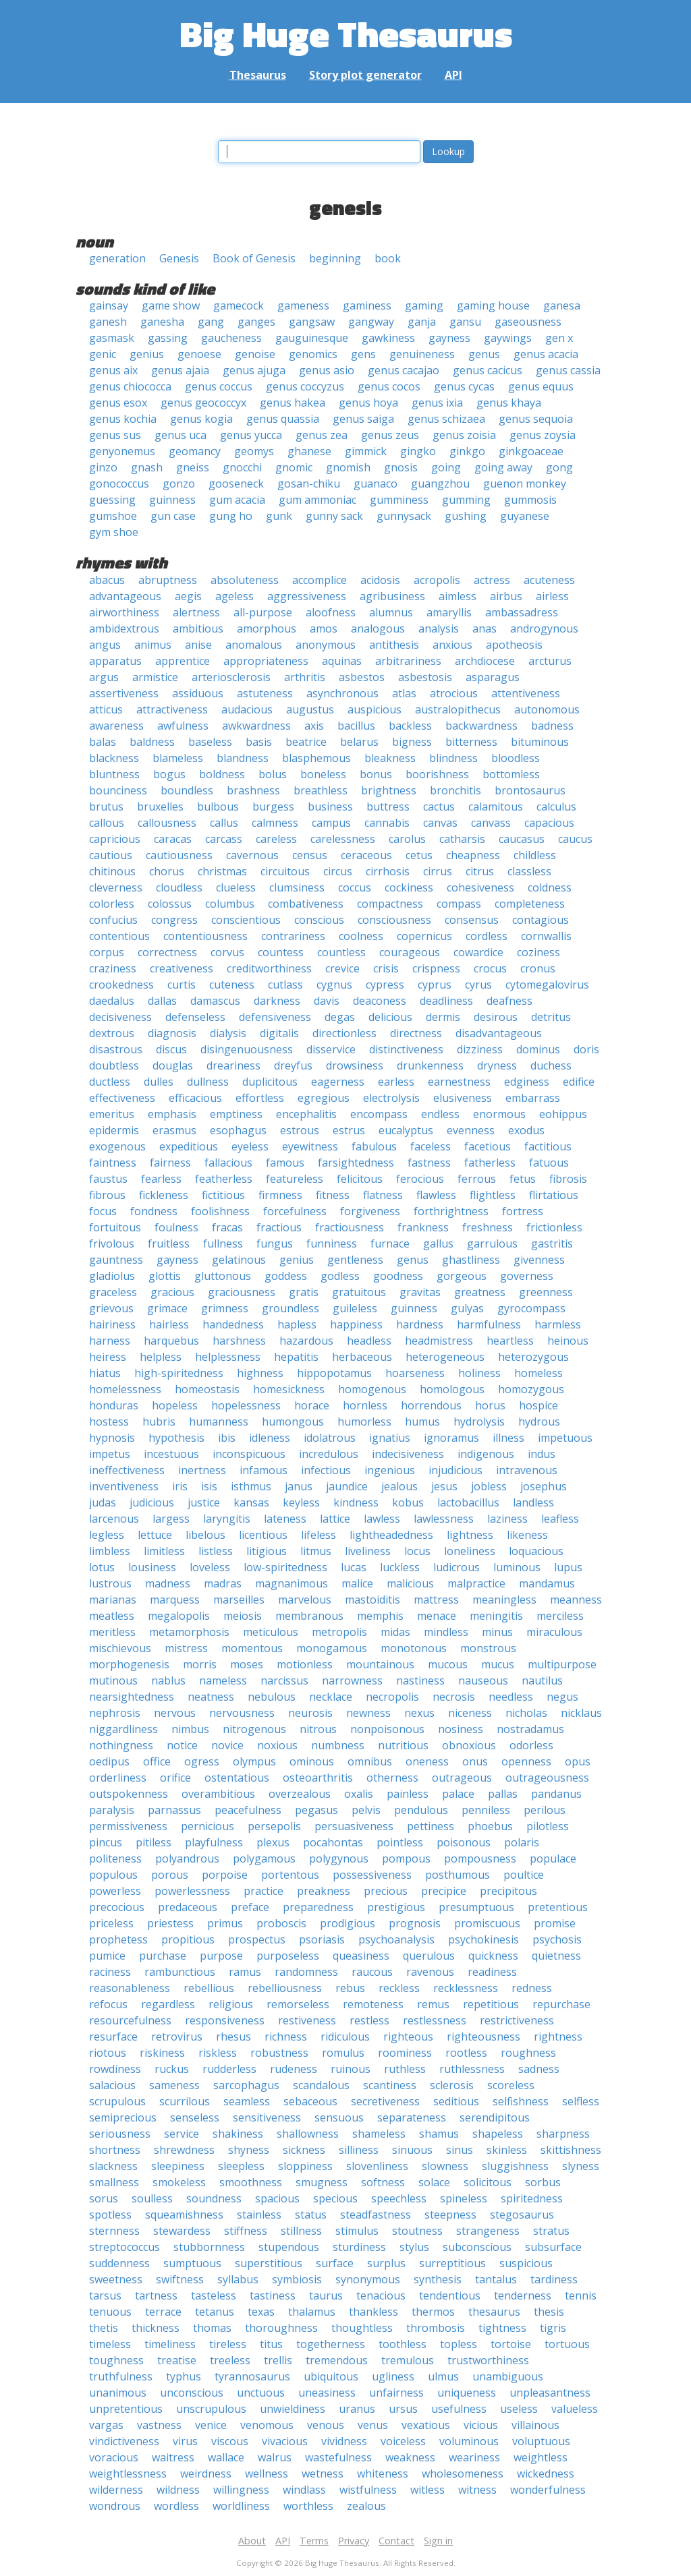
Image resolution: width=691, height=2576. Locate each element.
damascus (215, 1000)
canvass (491, 822)
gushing (466, 515)
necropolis (392, 1696)
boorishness (437, 774)
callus (224, 822)
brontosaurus (530, 790)
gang (211, 321)
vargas (106, 2425)
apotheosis (514, 644)
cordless (486, 936)
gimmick (366, 451)
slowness (445, 2166)
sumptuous (192, 2263)
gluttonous (222, 1275)
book (388, 258)
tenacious (381, 2295)
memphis (380, 1615)
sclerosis (452, 2085)
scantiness (389, 2085)
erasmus (174, 1130)
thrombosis (435, 2327)
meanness (576, 1599)
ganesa (561, 305)
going (446, 467)
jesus (444, 1486)
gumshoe (113, 515)
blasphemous (316, 758)
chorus (166, 871)
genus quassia (282, 418)
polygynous (338, 1858)
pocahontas (333, 1842)
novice (227, 1745)
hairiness (112, 1324)
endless (440, 1114)
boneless (323, 774)
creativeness (181, 968)
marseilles (239, 1599)
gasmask (111, 337)
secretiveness (385, 2101)
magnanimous (291, 1583)
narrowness (352, 1680)
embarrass (532, 1097)
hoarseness (415, 1373)
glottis (164, 1275)
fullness (223, 1243)
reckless (399, 1988)
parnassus (174, 1810)
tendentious (449, 2295)
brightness (388, 790)
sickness (304, 2149)
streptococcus (124, 2247)
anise (198, 644)
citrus (480, 871)
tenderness (522, 2295)
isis (209, 1486)
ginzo (103, 467)
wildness (178, 2489)
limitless (164, 1551)
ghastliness (471, 1259)
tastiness (273, 2295)
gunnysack (404, 515)
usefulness (459, 2408)
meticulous (270, 1631)
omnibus (370, 1761)
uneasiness (327, 2392)
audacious (247, 709)
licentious (263, 1534)
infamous (263, 1470)
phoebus (490, 1826)
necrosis (454, 1696)
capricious (114, 838)
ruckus (172, 2068)
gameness (303, 305)
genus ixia (437, 402)
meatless (111, 1615)
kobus (408, 1502)
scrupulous (117, 2101)
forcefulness (295, 1211)
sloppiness (305, 2166)
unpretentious (126, 2408)
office (157, 1761)
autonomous (547, 709)
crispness (436, 968)
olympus (254, 1761)
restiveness (307, 2020)
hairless (169, 1324)
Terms (314, 2540)
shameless (379, 2133)
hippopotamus (334, 1373)
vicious (481, 2425)
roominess (405, 2052)
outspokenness (128, 1793)
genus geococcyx (203, 402)
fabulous (374, 1146)
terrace (163, 2311)
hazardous (306, 1340)
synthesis (438, 2279)
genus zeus (390, 435)
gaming (424, 305)
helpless (161, 1356)
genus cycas (464, 386)
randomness (306, 1971)
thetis (103, 2327)
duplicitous (270, 1081)
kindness (356, 1502)
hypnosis (112, 1437)
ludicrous (456, 1567)
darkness (277, 1000)
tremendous (337, 2360)
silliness (359, 2149)
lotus (102, 1567)
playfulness (214, 1842)
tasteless (213, 2295)
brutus (106, 806)
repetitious (491, 2004)
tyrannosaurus (252, 2376)
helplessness (227, 1356)
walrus (275, 2457)
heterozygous (533, 1356)
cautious (110, 855)
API (453, 74)
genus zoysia (542, 435)
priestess (170, 1923)
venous (325, 2425)
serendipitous (495, 2117)
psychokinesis (483, 1939)
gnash (147, 467)
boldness (222, 774)
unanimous (117, 2392)
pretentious (558, 1907)
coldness (550, 887)
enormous (499, 1114)
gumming (466, 499)
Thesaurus (257, 74)
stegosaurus (522, 2214)
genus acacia (546, 354)
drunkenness (430, 1065)
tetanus (214, 2311)
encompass (379, 1114)
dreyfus (293, 1065)
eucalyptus (406, 1130)
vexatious (426, 2425)
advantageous (125, 596)
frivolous (111, 1243)
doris (586, 1049)
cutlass (285, 984)
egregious (324, 1097)
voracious (113, 2457)
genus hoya (368, 402)
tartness (156, 2295)
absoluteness (245, 580)
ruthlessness (472, 2068)
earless (396, 1081)
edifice (579, 1081)
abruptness (167, 580)
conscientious (246, 919)
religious (231, 2004)
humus (422, 1421)
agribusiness (392, 596)
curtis (181, 984)
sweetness (115, 2279)
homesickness (289, 1389)
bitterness (471, 741)
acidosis (380, 580)
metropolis (339, 1631)
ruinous (350, 2068)
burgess (273, 806)
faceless (430, 1146)
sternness (114, 2230)
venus (373, 2425)
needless (511, 1696)
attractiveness (172, 709)
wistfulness (368, 2489)
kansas (251, 1502)
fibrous (107, 1195)
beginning (335, 258)
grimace (167, 1308)
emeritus (111, 1114)
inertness (202, 1470)
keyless (301, 1502)
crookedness (121, 984)
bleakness (390, 758)
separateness (411, 2117)
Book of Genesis (254, 258)
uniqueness (466, 2392)
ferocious (420, 1178)
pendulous (421, 1810)
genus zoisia (464, 435)
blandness (243, 758)
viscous (229, 2441)
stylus (414, 2247)
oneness (427, 1761)
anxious (452, 644)
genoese (199, 354)
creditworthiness (269, 968)
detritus (551, 1016)
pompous (406, 1858)
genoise (255, 354)
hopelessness (246, 1405)
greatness (479, 1292)
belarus (359, 741)
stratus (551, 2230)
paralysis (111, 1810)
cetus (419, 855)
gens (363, 354)
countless (341, 952)
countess (281, 952)
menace (436, 1615)
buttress (388, 806)
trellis (278, 2360)
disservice (331, 1049)
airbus (506, 596)
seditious (456, 2101)
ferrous (477, 1178)
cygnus (334, 984)
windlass (304, 2489)
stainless (259, 2214)
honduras (113, 1405)
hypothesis (176, 1437)
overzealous (300, 1793)
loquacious (536, 1551)
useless (519, 2408)
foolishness (220, 1211)
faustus (108, 1178)
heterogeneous (445, 1356)
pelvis (366, 1810)
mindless (446, 1631)
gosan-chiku (308, 483)
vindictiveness (124, 2441)
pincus (105, 1842)
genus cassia (568, 370)
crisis (386, 968)
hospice (538, 1405)
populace (553, 1858)
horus (490, 1405)
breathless (321, 790)
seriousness (119, 2133)
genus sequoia (536, 418)
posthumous (457, 1874)
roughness (528, 2052)
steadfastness (375, 2214)
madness (167, 1583)
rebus (350, 1988)
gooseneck (236, 483)
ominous (311, 1761)
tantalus (496, 2279)
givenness (539, 1259)
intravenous (526, 1470)
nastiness (420, 1680)
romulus (343, 2052)
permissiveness (128, 1826)
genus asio (326, 370)
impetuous (565, 1437)
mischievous (120, 1648)
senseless (194, 2117)
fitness (333, 1195)
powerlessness (192, 1890)
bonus (376, 774)
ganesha (162, 321)
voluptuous (541, 2441)
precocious (116, 1907)
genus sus (115, 435)
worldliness (241, 2505)
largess (171, 1518)
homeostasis (207, 1389)
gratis (304, 1292)
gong (559, 467)
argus (104, 677)
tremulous (407, 2360)
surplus (386, 2263)
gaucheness (231, 337)
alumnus (391, 612)
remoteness (373, 2004)
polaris (521, 1842)
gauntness (116, 1259)
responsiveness (225, 2020)
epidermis (114, 1130)
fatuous (549, 1162)
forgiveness (370, 1211)
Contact (396, 2540)
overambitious (218, 1793)
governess (526, 1275)
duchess (551, 1065)
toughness (116, 2360)
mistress (186, 1648)
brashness (253, 790)
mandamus (547, 1583)
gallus (438, 1243)
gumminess (399, 499)
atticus (106, 709)
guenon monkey (524, 483)
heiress (107, 1356)
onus (475, 1761)
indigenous (486, 1453)
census (309, 855)
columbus (229, 903)
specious (335, 2198)
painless (408, 1793)
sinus (459, 2149)
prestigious (396, 1907)
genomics (313, 354)
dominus (538, 1049)
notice (182, 1745)
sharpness (563, 2133)
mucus (497, 1664)
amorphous (266, 628)
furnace (390, 1243)
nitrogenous (254, 1729)
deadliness (446, 1000)
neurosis (310, 1712)
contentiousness (205, 936)
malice (357, 1583)
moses (246, 1664)
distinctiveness (406, 1049)
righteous (408, 2036)
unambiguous (507, 2376)
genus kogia (201, 418)
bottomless (511, 774)
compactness (390, 903)
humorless (364, 1421)
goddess (286, 1275)
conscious (319, 919)
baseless (210, 741)
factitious (548, 1146)
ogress (201, 1761)
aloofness (331, 612)
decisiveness (120, 1016)
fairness (170, 1162)
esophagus (238, 1130)
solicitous (488, 2182)
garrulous (492, 1243)
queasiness (361, 1955)
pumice (107, 1955)
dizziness (480, 1049)
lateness (285, 1518)
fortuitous (115, 1227)
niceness (470, 1712)
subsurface (553, 2247)
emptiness (236, 1114)
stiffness (245, 2230)
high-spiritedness (178, 1373)
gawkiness (388, 337)
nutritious (403, 1745)
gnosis (401, 467)
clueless (236, 887)
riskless (217, 2052)
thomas (212, 2327)
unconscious (191, 2392)
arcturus (550, 660)
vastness (159, 2425)
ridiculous (345, 2036)
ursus (403, 2408)
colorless (111, 903)
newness (368, 1712)
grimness (224, 1308)
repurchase (561, 2004)
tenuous (110, 2311)
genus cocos (389, 386)
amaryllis (449, 612)
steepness (450, 2214)
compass (459, 903)
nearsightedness (131, 1696)
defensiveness (275, 1016)
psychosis (557, 1939)
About (252, 2540)
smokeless (179, 2182)
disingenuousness (246, 1049)
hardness (419, 1324)
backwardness (481, 725)
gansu (465, 321)
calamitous (495, 806)
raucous (372, 1971)
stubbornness (209, 2247)
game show (171, 305)
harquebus (171, 1340)
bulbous (218, 806)
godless (340, 1275)
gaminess (367, 305)
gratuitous (359, 1292)
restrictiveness (517, 2020)
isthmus (251, 1486)
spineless (463, 2198)
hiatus (105, 1373)
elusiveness (462, 1097)
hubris (158, 1421)
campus (331, 822)
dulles (158, 1081)
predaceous (187, 1907)
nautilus (542, 1680)
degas (340, 1016)
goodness (398, 1275)
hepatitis (296, 1356)
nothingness (121, 1745)
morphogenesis (129, 1664)
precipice (443, 1890)
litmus (315, 1551)
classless (529, 871)
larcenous (114, 1518)
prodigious (347, 1923)
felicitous (360, 1178)
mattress (436, 1599)
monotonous (414, 1648)
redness (532, 1988)
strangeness (488, 2230)
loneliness (469, 1551)
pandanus (556, 1793)
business (330, 806)
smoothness (250, 2182)
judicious (152, 1502)
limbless (109, 1551)
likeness (527, 1534)
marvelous (304, 1599)
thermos (433, 2311)
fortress (522, 1211)
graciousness (241, 1292)
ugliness (393, 2376)
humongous (293, 1421)
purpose (221, 1955)
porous (169, 1874)
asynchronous (342, 693)
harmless (557, 1324)
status (311, 2214)
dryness (497, 1065)
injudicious (455, 1470)
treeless (230, 2360)
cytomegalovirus (547, 984)
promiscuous (487, 1923)
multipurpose (562, 1664)
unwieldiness (292, 2408)
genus (484, 354)
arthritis (304, 677)
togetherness (330, 2344)
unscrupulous (211, 2408)
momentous (252, 1648)
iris (180, 1486)
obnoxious (469, 1745)
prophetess (118, 1939)
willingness (241, 2489)
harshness (239, 1340)
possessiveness (372, 1874)
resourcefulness (130, 2020)
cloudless (179, 887)
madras (223, 1583)
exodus (526, 1130)
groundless (290, 1308)
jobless (489, 1486)
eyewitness (310, 1146)
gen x (559, 337)
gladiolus (112, 1275)
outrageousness (547, 1777)
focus (103, 1211)
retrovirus (176, 2036)
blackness (114, 758)
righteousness (483, 2036)
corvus (227, 952)
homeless (538, 1373)
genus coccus (218, 386)
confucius (113, 919)
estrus (349, 1130)
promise (555, 1923)
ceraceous (366, 855)
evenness (471, 1130)
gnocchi (242, 467)
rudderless (229, 2068)
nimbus (190, 1729)
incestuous (171, 1453)
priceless (111, 1923)
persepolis (274, 1826)
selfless (580, 2101)
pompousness (480, 1858)
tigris (553, 2327)
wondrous (114, 2505)
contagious (540, 919)
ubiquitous (331, 2376)
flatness (383, 1195)
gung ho (230, 515)
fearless (161, 1178)
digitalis (279, 1033)
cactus (439, 806)
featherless (223, 1178)
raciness (110, 1971)
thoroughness (281, 2327)
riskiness (162, 2052)
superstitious (268, 2263)
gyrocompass (531, 1308)
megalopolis (179, 1615)
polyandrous (187, 1858)
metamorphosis (189, 1631)
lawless (382, 1518)
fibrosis (568, 1178)
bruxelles (160, 806)
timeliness (170, 2344)
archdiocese (485, 660)
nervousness (242, 1712)
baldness (152, 741)
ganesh (108, 321)
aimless (457, 596)
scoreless (510, 2085)
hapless (296, 1324)
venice (211, 2425)
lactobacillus (468, 1502)
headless (369, 1340)
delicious (390, 1016)
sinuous (412, 2149)
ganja (422, 321)
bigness (412, 741)
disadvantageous (498, 1033)
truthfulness (121, 2376)
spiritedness (532, 2198)
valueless (574, 2408)
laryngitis (226, 1518)
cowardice (478, 952)
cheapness (473, 855)
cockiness (409, 887)
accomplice (319, 580)
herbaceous (362, 1356)
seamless (246, 2101)
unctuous (261, 2392)
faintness (112, 1162)
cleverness (115, 887)
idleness (269, 1437)
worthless (308, 2505)
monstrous (488, 1648)
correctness (167, 952)
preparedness (318, 1907)
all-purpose (262, 612)
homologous (452, 1389)
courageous (409, 952)
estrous (299, 1130)
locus (417, 1551)
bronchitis (455, 790)
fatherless (490, 1162)
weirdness (205, 2473)
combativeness (305, 903)
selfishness (521, 2101)
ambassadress (521, 612)
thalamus (311, 2311)
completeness (530, 903)
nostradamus (530, 1729)
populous (113, 1874)
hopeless (175, 1405)
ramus (245, 1971)
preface (250, 1907)
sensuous (339, 2117)
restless (369, 2020)
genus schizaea (446, 418)
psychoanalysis (396, 1939)
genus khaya (508, 402)
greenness (546, 1292)
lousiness (152, 1567)
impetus (109, 1453)
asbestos (362, 677)
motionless (305, 1664)
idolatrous (330, 1437)
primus (225, 1923)
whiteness (382, 2473)
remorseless (298, 2004)
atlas (404, 693)
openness (526, 1761)
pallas (503, 1793)
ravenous (430, 1971)
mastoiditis (372, 1599)
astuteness (265, 693)
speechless (398, 2198)
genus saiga (363, 418)
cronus (537, 968)
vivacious (285, 2441)
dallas (162, 1000)
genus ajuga (254, 370)
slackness (113, 2166)
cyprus (434, 984)
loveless (210, 1567)
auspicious (375, 709)
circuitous (285, 871)
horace (311, 1405)
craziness (112, 968)
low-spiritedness (285, 1567)
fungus (274, 1243)
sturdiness (359, 2247)
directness (416, 1033)
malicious (410, 1583)
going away (503, 467)
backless (410, 725)
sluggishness (515, 2166)
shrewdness (184, 2149)
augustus (310, 709)
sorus (103, 2198)
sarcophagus (246, 2085)
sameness (174, 2085)
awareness (116, 725)
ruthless (405, 2068)
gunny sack (334, 515)
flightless (493, 1195)
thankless (373, 2311)
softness (383, 2182)
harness (109, 1340)
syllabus (237, 2279)
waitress (173, 2457)
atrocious (454, 693)
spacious (277, 2198)
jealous (399, 1486)
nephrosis (114, 1712)
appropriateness (265, 660)
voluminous (469, 2441)
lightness (470, 1534)
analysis (438, 628)
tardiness (554, 2279)
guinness (172, 499)
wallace (226, 2457)
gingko (418, 451)
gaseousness (528, 321)
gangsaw (312, 321)
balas (102, 741)
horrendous (431, 1405)
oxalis (358, 1793)
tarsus (105, 2295)
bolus (272, 774)
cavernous (252, 855)
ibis (227, 1437)
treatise (176, 2360)
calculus (556, 806)
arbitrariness (408, 660)
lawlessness (444, 1518)
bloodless (515, 758)
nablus (168, 1680)
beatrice (306, 741)
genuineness (422, 354)
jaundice (347, 1486)
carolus (407, 838)
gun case (173, 515)
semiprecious (123, 2117)
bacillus (356, 725)
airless (552, 596)
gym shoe (113, 532)
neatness (211, 1696)
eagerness (337, 1081)
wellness (266, 2473)
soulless (152, 2198)
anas (484, 628)
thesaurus (494, 2311)
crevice (342, 968)
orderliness (117, 1777)
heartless (510, 1340)
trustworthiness (488, 2360)
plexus (272, 1842)
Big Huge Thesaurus (345, 33)
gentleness (355, 1259)
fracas (227, 1227)
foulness (176, 1227)
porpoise (225, 1874)
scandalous (321, 2085)
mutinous (113, 1680)
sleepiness (177, 2166)
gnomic (293, 467)
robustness (279, 2052)
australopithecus (458, 709)
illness (508, 1437)
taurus (326, 2295)
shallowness (308, 2133)
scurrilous (184, 2101)
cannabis (387, 822)
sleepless (241, 2166)
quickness (493, 1955)
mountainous (380, 1664)
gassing (168, 337)
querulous (429, 1955)
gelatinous (239, 1259)
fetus (522, 1178)
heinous (567, 1340)
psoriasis (322, 1939)
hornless (365, 1405)
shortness (114, 2149)
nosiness (460, 1729)
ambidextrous (124, 628)
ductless (109, 1081)
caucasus (522, 838)
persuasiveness (353, 1826)
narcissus (284, 1680)
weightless (541, 2457)
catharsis (462, 838)
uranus (357, 2408)
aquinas (342, 660)
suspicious (526, 2263)
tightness (502, 2327)
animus (152, 644)
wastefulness (338, 2457)
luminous (517, 1567)
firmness (280, 1195)
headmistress (439, 1340)
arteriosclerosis (231, 677)
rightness (558, 2036)
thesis (549, 2311)
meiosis (242, 1615)
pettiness (430, 1826)
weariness (474, 2457)
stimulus (357, 2230)
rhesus (233, 2036)
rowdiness (115, 2068)
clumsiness (297, 887)
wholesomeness (462, 2473)
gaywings (508, 337)
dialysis (228, 1033)
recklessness (465, 1988)
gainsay (108, 305)
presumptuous (476, 1907)
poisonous (464, 1842)
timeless (110, 2344)
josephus (543, 1486)
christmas (222, 871)
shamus (439, 2133)
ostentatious (236, 1777)
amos (323, 628)
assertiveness (124, 693)
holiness (479, 1373)
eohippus (563, 1114)
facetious (487, 1146)
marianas (112, 1599)
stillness (301, 2230)
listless (215, 1551)
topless (458, 2344)
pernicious (207, 1826)
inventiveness (124, 1486)
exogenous (117, 1146)
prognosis (415, 1923)
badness (552, 725)
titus (271, 2344)
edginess (526, 1081)
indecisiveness (408, 1453)
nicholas (526, 1712)
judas (102, 1502)
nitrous (318, 1729)
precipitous (508, 1890)
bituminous (540, 741)
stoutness (417, 2230)
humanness (218, 1421)
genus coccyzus (305, 386)
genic (102, 354)
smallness (114, 2182)
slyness (580, 2166)
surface (335, 2263)
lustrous (110, 1583)
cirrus (437, 871)
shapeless (497, 2133)
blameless (178, 758)
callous (106, 822)
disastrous (115, 1049)
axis (314, 725)
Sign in (438, 2540)
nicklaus (581, 1712)
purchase (162, 1955)
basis (259, 741)
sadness (538, 2068)
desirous (496, 1016)
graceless (113, 1292)
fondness (153, 1211)
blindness (453, 758)
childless (535, 855)
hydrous (539, 1421)
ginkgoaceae (531, 451)
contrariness (293, 936)
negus (562, 1696)
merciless (560, 1615)
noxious (277, 1745)
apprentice (182, 660)
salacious (112, 2085)
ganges (256, 321)
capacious (549, 822)
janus (298, 1486)
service (181, 2133)
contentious (119, 936)
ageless (234, 596)
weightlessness (128, 2473)
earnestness (459, 1081)
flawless (436, 1195)
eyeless (250, 1146)
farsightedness (356, 1162)
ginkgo (467, 451)
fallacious (228, 1162)
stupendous (288, 2247)
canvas (440, 822)
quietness (556, 1955)
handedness (233, 1324)
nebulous (272, 1696)
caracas (173, 838)
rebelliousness (285, 1988)
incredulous (328, 1453)
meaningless (504, 1599)
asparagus (493, 677)
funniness (331, 1243)
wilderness (116, 2489)
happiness (356, 1324)
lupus (568, 1567)
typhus (183, 2376)
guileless (355, 1308)
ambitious (198, 628)
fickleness (163, 1195)
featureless (294, 1178)
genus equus (541, 386)
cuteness (231, 984)
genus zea (322, 435)
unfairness (396, 2392)
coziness (538, 952)
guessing (112, 499)
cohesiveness (480, 887)
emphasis (172, 1114)
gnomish (348, 467)
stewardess (182, 2230)
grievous (111, 1308)
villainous (535, 2425)
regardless (168, 2004)
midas (395, 1631)
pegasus (316, 1810)
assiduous (197, 693)
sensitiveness (267, 2117)
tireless (227, 2344)
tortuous (567, 2344)
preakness (323, 1890)
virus (185, 2441)
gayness (449, 337)
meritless (112, 1631)
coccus (354, 887)
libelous (205, 1534)
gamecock (238, 305)
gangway (371, 321)
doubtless (114, 1065)
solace (434, 2182)
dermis (443, 1016)
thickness (155, 2327)
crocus (490, 968)
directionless (344, 1033)
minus (497, 1631)
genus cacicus (487, 370)
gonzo (179, 483)
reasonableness (129, 1988)
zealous (366, 2505)
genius (147, 354)
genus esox (118, 402)
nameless (223, 1680)
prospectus (256, 1939)
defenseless (195, 1016)
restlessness (434, 2020)
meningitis (496, 1615)
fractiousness (349, 1227)
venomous (267, 2425)
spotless (110, 2214)
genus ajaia (180, 370)
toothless (402, 2344)
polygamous (264, 1858)
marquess (175, 1599)
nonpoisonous (387, 1729)
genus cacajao (403, 370)
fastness (429, 1162)
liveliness (368, 1551)
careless (276, 838)
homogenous (372, 1389)
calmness (275, 822)
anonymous (326, 644)
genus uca (180, 435)
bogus (169, 774)
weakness (410, 2457)
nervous (175, 1712)
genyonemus (122, 451)
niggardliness (123, 1729)
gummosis (530, 499)
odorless (531, 1745)
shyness (248, 2149)
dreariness (233, 1065)
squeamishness (184, 2214)
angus (105, 644)
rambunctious (179, 1971)
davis (326, 1000)
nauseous (483, 1680)
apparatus (115, 660)
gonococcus (119, 483)
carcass (223, 838)
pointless (400, 1842)
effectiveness (122, 1097)
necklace (330, 1696)
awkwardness (256, 725)
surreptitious (452, 2263)
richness (286, 2036)
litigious (266, 1551)
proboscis (281, 1923)
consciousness (394, 919)
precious (386, 1890)
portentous (290, 1874)
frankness (423, 1227)
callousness (167, 822)
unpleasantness (549, 2392)
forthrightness (451, 1211)
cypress (385, 984)
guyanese (524, 515)
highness (260, 1373)
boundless (187, 790)
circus (337, 871)
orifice (175, 1777)
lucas (353, 1567)
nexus (419, 1712)
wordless (176, 2505)
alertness (196, 612)
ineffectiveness (127, 1470)
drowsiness (354, 1065)
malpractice (476, 1583)
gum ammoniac (317, 499)
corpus (106, 952)
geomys (254, 451)
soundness (214, 2198)
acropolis (437, 580)
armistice (155, 677)
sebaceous (310, 2101)
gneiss (192, 467)
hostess (109, 1421)
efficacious (195, 1097)
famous (285, 1162)
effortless (260, 1097)
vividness (344, 2441)
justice (204, 1502)
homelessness (125, 1389)
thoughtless (362, 2327)
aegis (188, 596)
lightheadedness (391, 1534)
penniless (486, 1810)
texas (261, 2311)
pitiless (153, 1842)
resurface (113, 2036)
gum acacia (237, 499)
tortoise (511, 2344)
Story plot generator (365, 74)
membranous (309, 1615)
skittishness (571, 2149)
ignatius (389, 1437)
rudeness (293, 2068)
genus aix (113, 370)
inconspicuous (249, 1453)
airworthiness (124, 612)
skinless (507, 2149)
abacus (107, 580)
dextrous (111, 1033)
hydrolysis (479, 1421)
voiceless (403, 2441)
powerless (115, 1890)
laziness (507, 1518)
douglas (173, 1065)
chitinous (112, 871)
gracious (172, 1292)
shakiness (238, 2133)
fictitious (223, 1195)
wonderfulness (548, 2489)
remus (433, 2004)
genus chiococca (130, 386)
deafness (509, 1000)
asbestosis (425, 677)
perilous (544, 1810)
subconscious (477, 2247)
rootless (466, 2052)
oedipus (109, 1761)
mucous (448, 1664)
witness (477, 2489)
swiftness (180, 2279)
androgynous (544, 628)
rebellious (209, 1988)
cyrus (478, 984)
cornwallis (546, 936)
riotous (107, 2052)
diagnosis (172, 1033)
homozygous (531, 1389)
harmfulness (489, 1324)
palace (458, 1793)
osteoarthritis (318, 1777)
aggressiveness (306, 596)
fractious (279, 1227)
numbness (337, 1745)
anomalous (253, 644)
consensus (472, 919)
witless (427, 2489)
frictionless (554, 1227)
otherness (392, 1777)
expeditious (188, 1146)
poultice (523, 1874)
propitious (188, 1939)
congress (174, 919)
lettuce (155, 1534)
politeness (115, 1858)
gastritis (552, 1243)
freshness (487, 1227)
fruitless (169, 1243)
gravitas (420, 1292)
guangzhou (440, 483)
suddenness (119, 2263)
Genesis (179, 258)
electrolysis (391, 1097)
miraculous (554, 1631)
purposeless (287, 1955)
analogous (378, 628)
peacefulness (248, 1810)
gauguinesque (311, 337)
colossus (170, 903)
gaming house (493, 305)
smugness (322, 2182)
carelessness (342, 838)
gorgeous (462, 1275)
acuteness (549, 580)
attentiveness (525, 693)
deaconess (379, 1000)
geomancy (195, 451)
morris (200, 1664)
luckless (400, 1567)
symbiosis (297, 2279)
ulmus (443, 2376)
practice (263, 1890)
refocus (108, 2004)
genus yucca (251, 435)
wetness (322, 2473)
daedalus (111, 1000)
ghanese (309, 451)
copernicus (424, 936)
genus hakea (292, 402)
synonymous (367, 2279)
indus (541, 1453)
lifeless (318, 1534)
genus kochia (123, 418)
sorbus (543, 2182)
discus (171, 1049)
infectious (326, 1470)
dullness (208, 1081)
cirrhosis (388, 871)
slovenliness (377, 2166)
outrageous (462, 1777)
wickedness (545, 2473)
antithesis (394, 644)
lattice (335, 1518)
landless (533, 1502)
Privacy (353, 2540)
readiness (492, 1971)
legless (106, 1534)
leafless (560, 1518)
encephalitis (306, 1114)
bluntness (114, 774)
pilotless (547, 1826)
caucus (575, 838)
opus (577, 1761)
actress (492, 580)
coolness (361, 936)
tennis (581, 2295)
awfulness (183, 725)
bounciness (118, 790)
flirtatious (553, 1195)
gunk (279, 515)
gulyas (467, 1308)
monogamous (331, 1648)
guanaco (375, 483)
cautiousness (179, 855)
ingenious (389, 1470)
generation (117, 258)
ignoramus (451, 1437)
